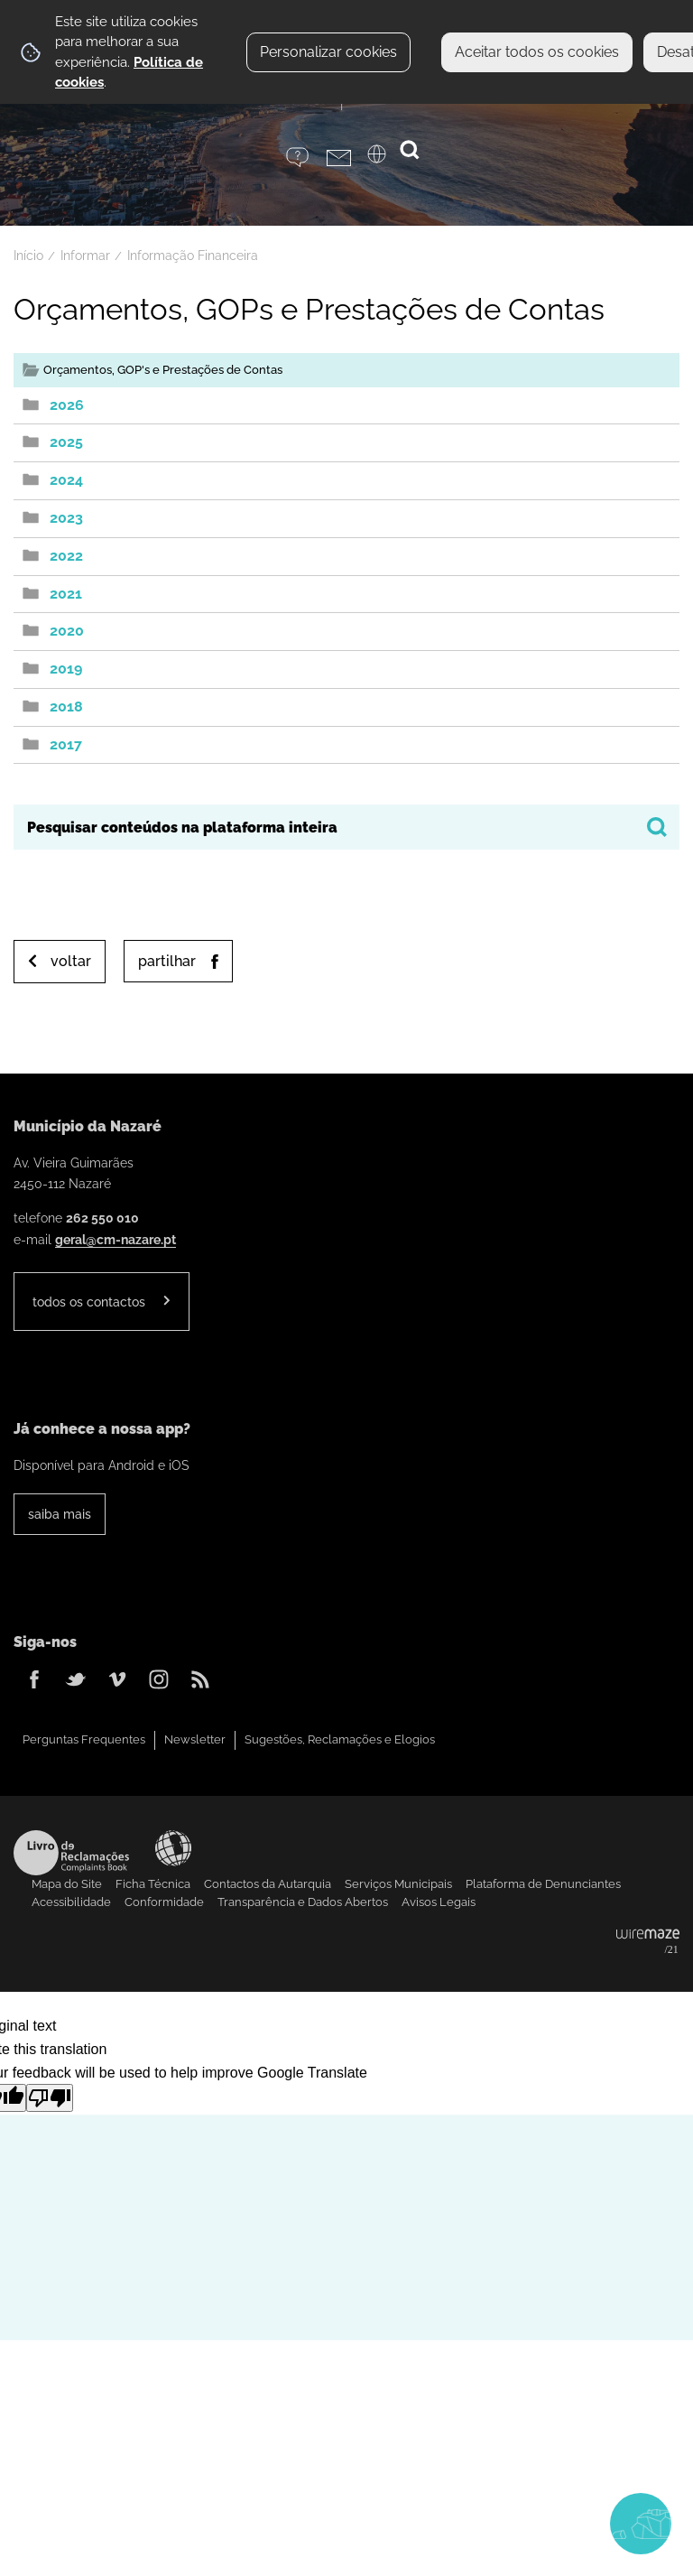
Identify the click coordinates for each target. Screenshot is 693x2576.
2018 (66, 706)
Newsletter (195, 1739)
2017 (66, 744)
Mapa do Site (67, 1884)
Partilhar (167, 961)
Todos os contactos (88, 1301)
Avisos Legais (439, 1902)
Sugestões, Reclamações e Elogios (340, 1739)
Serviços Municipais (398, 1884)
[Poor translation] (49, 2098)
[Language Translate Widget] (387, 159)
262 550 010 (102, 1217)
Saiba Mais (59, 1513)
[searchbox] (346, 827)
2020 (67, 630)
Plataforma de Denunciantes (543, 1884)
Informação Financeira (192, 255)
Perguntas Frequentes (84, 1739)
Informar (85, 255)
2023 (66, 517)
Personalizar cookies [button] (328, 51)
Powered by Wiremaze (647, 1942)
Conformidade (164, 1902)
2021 (66, 593)
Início (28, 255)
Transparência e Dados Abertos (302, 1902)
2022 (66, 555)
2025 (66, 442)
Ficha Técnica (153, 1884)
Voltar (71, 961)
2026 (67, 405)
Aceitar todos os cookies (537, 51)
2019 (66, 668)
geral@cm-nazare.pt (115, 1239)
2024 (66, 479)
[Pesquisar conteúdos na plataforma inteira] (656, 827)
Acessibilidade (173, 1848)
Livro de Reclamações (71, 1852)
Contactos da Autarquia (267, 1884)
